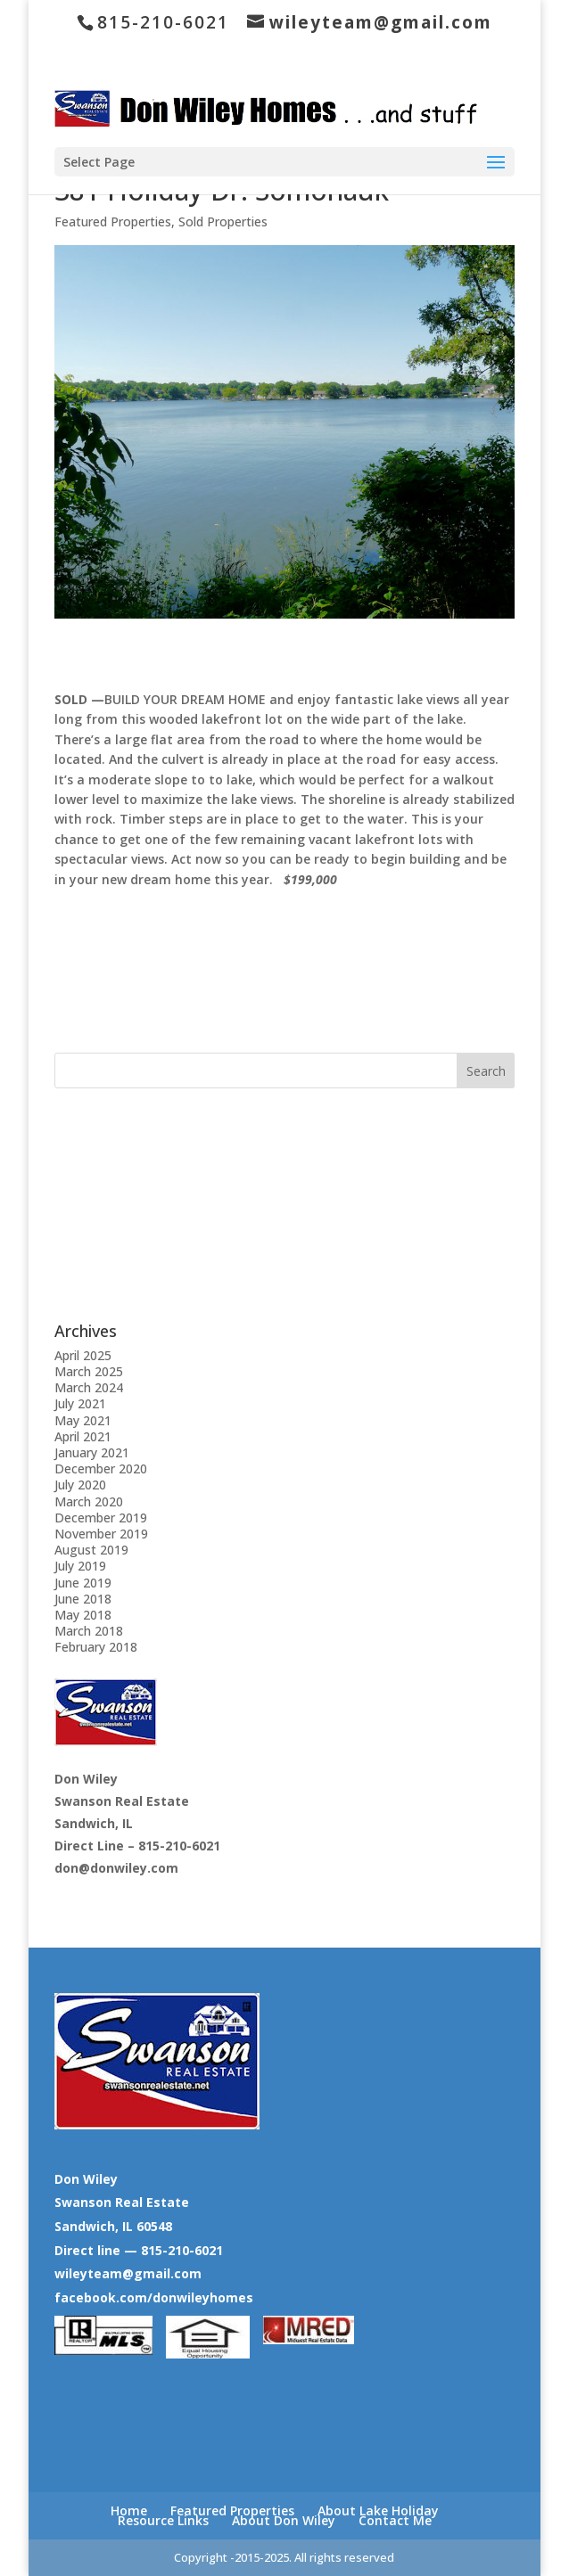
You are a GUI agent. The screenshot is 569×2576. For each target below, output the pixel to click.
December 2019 (100, 1517)
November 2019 (101, 1533)
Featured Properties (112, 221)
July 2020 (80, 1484)
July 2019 (80, 1565)
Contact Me (395, 2520)
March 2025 (88, 1371)
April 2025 (82, 1355)
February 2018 (95, 1646)
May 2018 (82, 1614)
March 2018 (88, 1630)
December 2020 (100, 1468)
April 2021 (82, 1436)
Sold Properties (223, 221)
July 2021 (80, 1403)
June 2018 (82, 1598)
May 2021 (82, 1420)
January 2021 (91, 1452)
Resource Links (163, 2520)
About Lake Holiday (378, 2510)
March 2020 (88, 1501)
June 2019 (82, 1582)
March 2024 (88, 1387)
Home (129, 2510)
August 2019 (91, 1549)
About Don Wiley (283, 2520)
